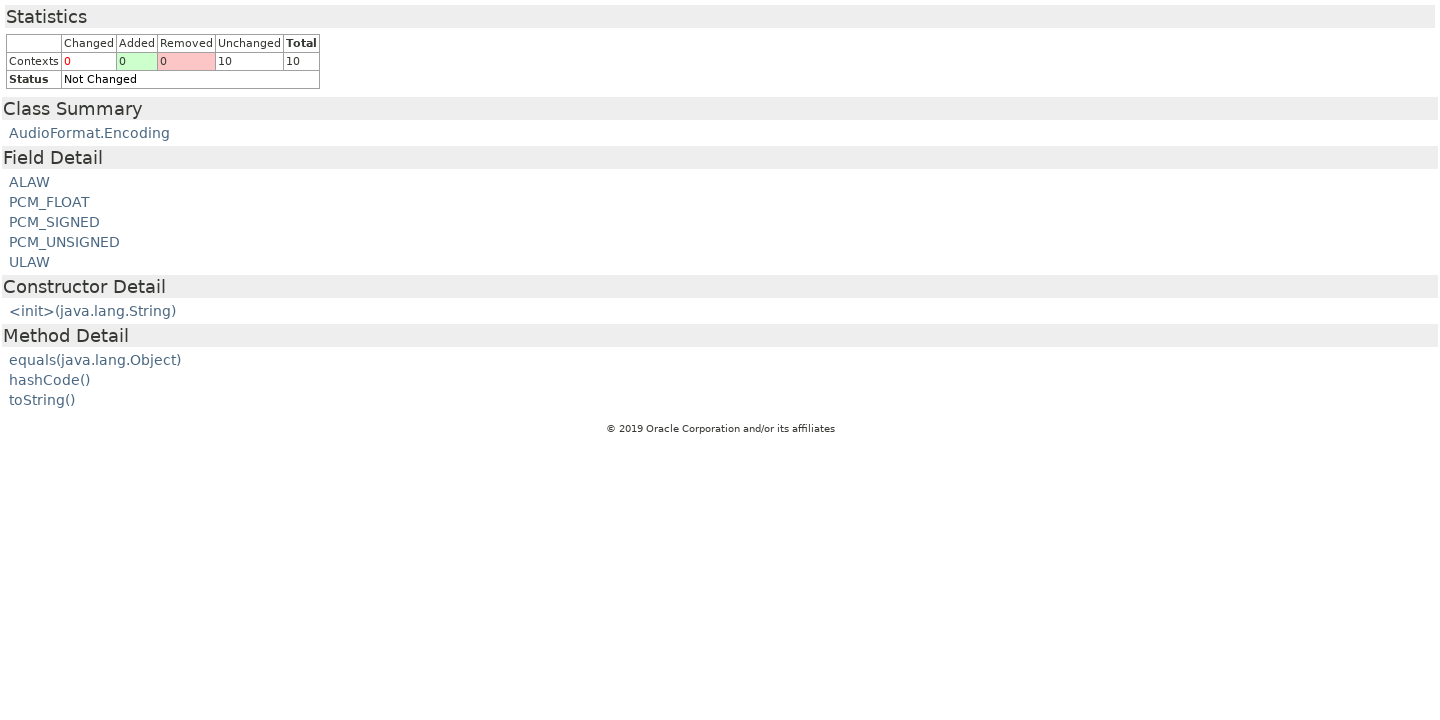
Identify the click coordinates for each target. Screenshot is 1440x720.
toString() (42, 400)
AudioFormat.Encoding (89, 133)
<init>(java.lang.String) (92, 311)
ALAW (29, 182)
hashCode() (49, 380)
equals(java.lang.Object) (95, 360)
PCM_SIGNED (54, 222)
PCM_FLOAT (49, 202)
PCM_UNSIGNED (64, 242)
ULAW (29, 262)
